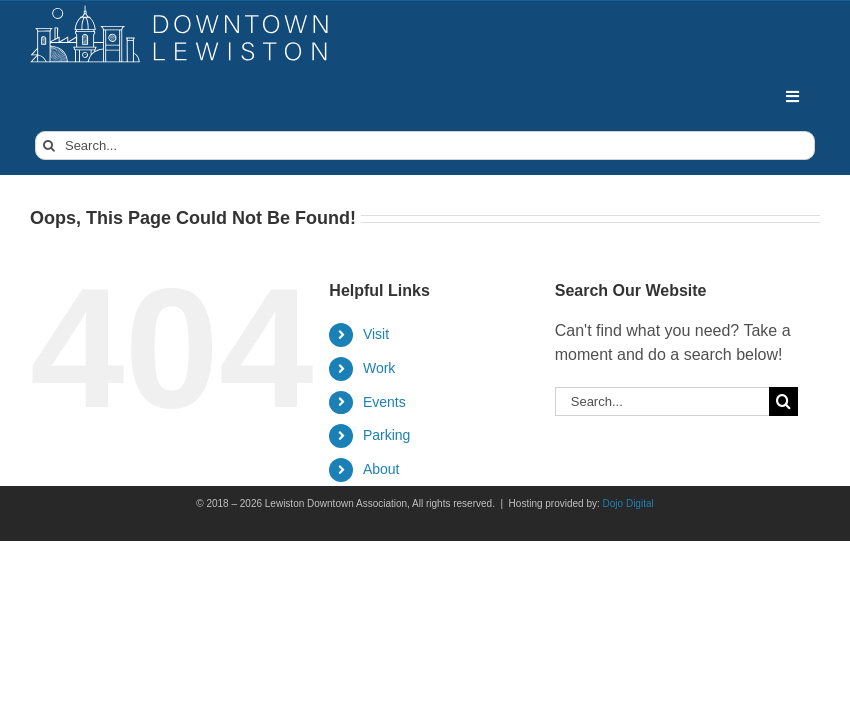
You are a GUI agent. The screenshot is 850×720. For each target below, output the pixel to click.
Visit (376, 334)
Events (384, 402)
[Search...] (425, 145)
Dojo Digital (628, 503)
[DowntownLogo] (180, 12)
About (381, 469)
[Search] (49, 145)
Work (379, 368)
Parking (386, 435)
